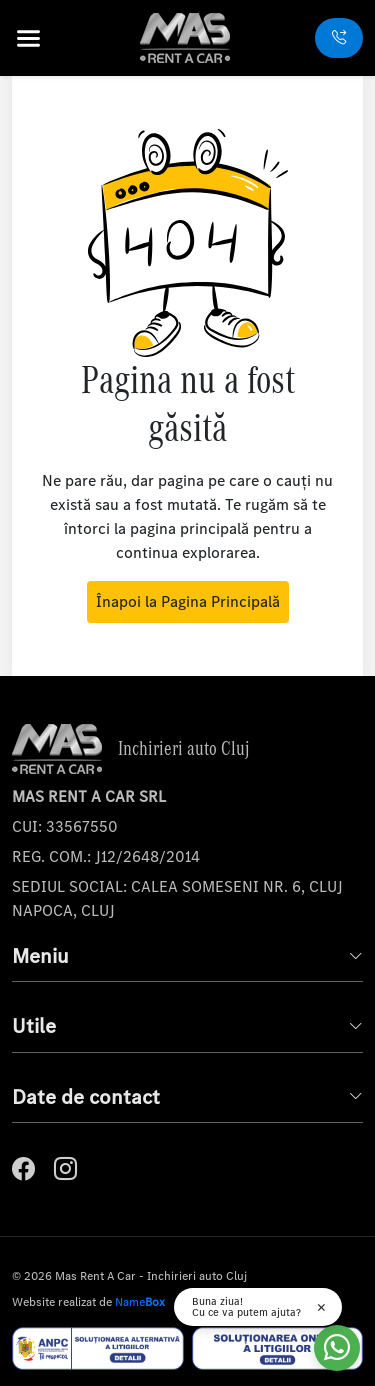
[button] (41, 38)
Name (140, 1302)
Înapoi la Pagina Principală (188, 601)
